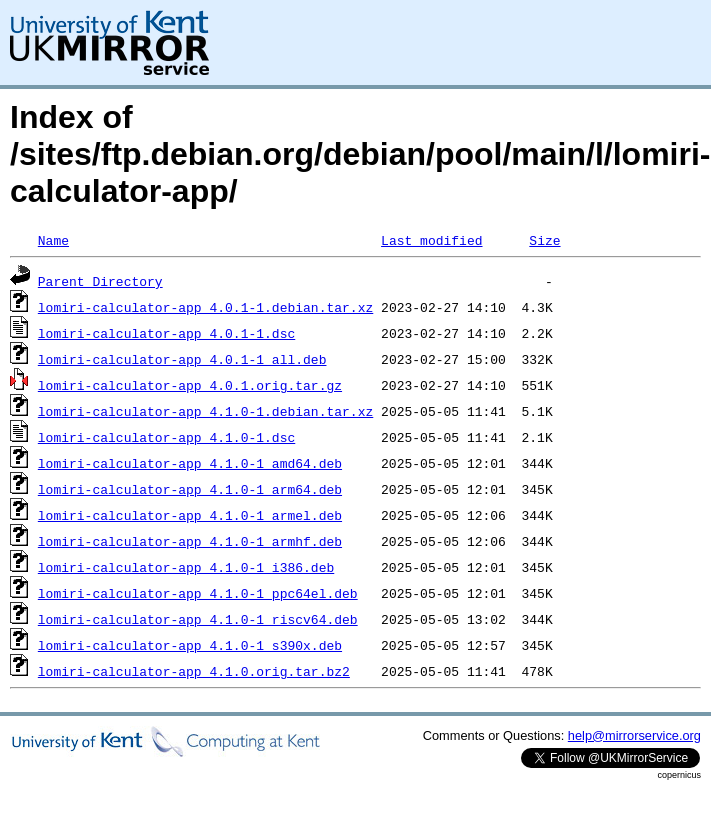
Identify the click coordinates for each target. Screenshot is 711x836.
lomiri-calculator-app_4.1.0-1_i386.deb (186, 567)
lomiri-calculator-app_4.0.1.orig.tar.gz (190, 385)
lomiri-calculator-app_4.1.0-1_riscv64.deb (198, 619)
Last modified (431, 240)
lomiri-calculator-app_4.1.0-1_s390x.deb (190, 645)
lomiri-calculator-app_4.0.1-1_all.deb (182, 359)
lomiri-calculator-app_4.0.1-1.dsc (166, 333)
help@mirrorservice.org (634, 735)
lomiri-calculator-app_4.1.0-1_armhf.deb (190, 541)
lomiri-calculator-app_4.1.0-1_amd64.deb (190, 463)
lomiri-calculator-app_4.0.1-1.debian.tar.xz (205, 307)
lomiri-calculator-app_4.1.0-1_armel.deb (190, 515)
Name (53, 240)
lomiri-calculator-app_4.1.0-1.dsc (166, 437)
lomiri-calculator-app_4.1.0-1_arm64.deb (190, 489)
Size (544, 240)
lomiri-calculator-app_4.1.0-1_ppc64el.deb (198, 593)
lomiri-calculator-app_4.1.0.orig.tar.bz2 (194, 671)
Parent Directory (100, 281)
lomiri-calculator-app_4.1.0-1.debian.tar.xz (205, 411)
